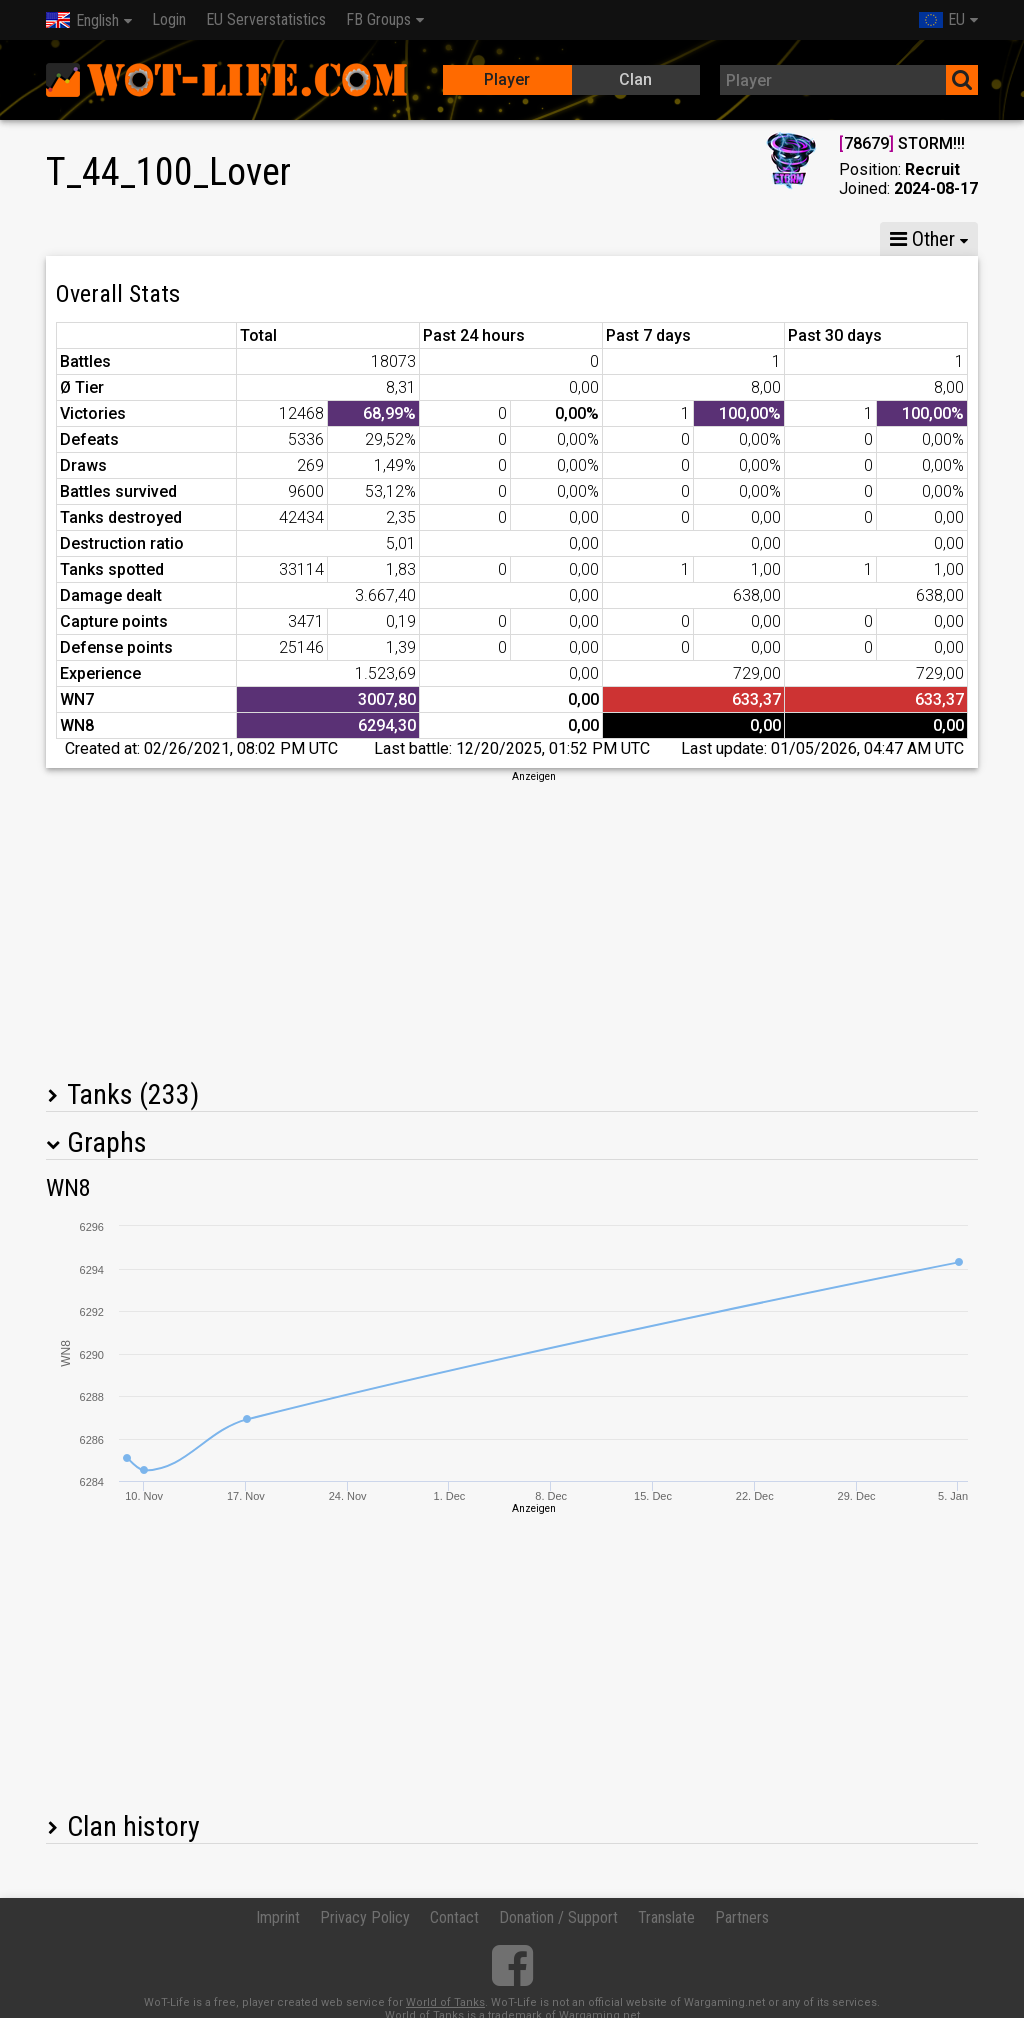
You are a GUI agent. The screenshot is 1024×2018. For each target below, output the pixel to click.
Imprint (278, 1917)
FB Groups (378, 19)
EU (942, 19)
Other (922, 239)
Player (507, 79)
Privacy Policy (365, 1917)
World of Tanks (445, 2002)
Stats (86, 239)
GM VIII (262, 239)
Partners (742, 1917)
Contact (454, 1917)
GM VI (350, 239)
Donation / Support (558, 1917)
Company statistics (482, 239)
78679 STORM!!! (902, 143)
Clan (635, 79)
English (82, 20)
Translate (666, 1917)
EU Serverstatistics (266, 19)
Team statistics (643, 239)
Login (169, 19)
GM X (174, 239)
